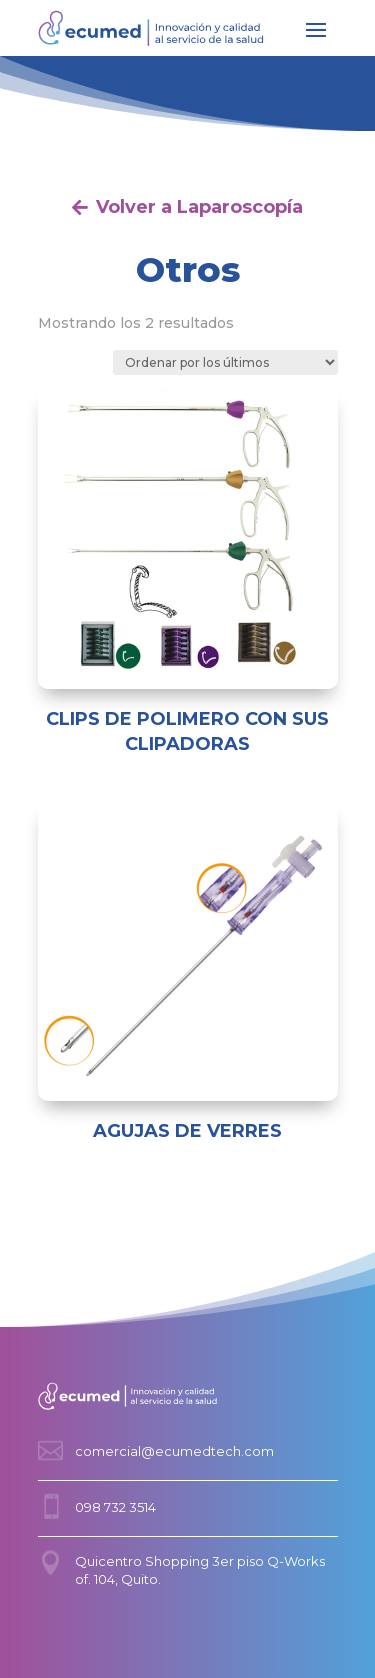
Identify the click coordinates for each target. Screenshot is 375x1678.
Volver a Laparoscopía (199, 207)
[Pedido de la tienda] (225, 362)
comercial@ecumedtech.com (174, 1451)
